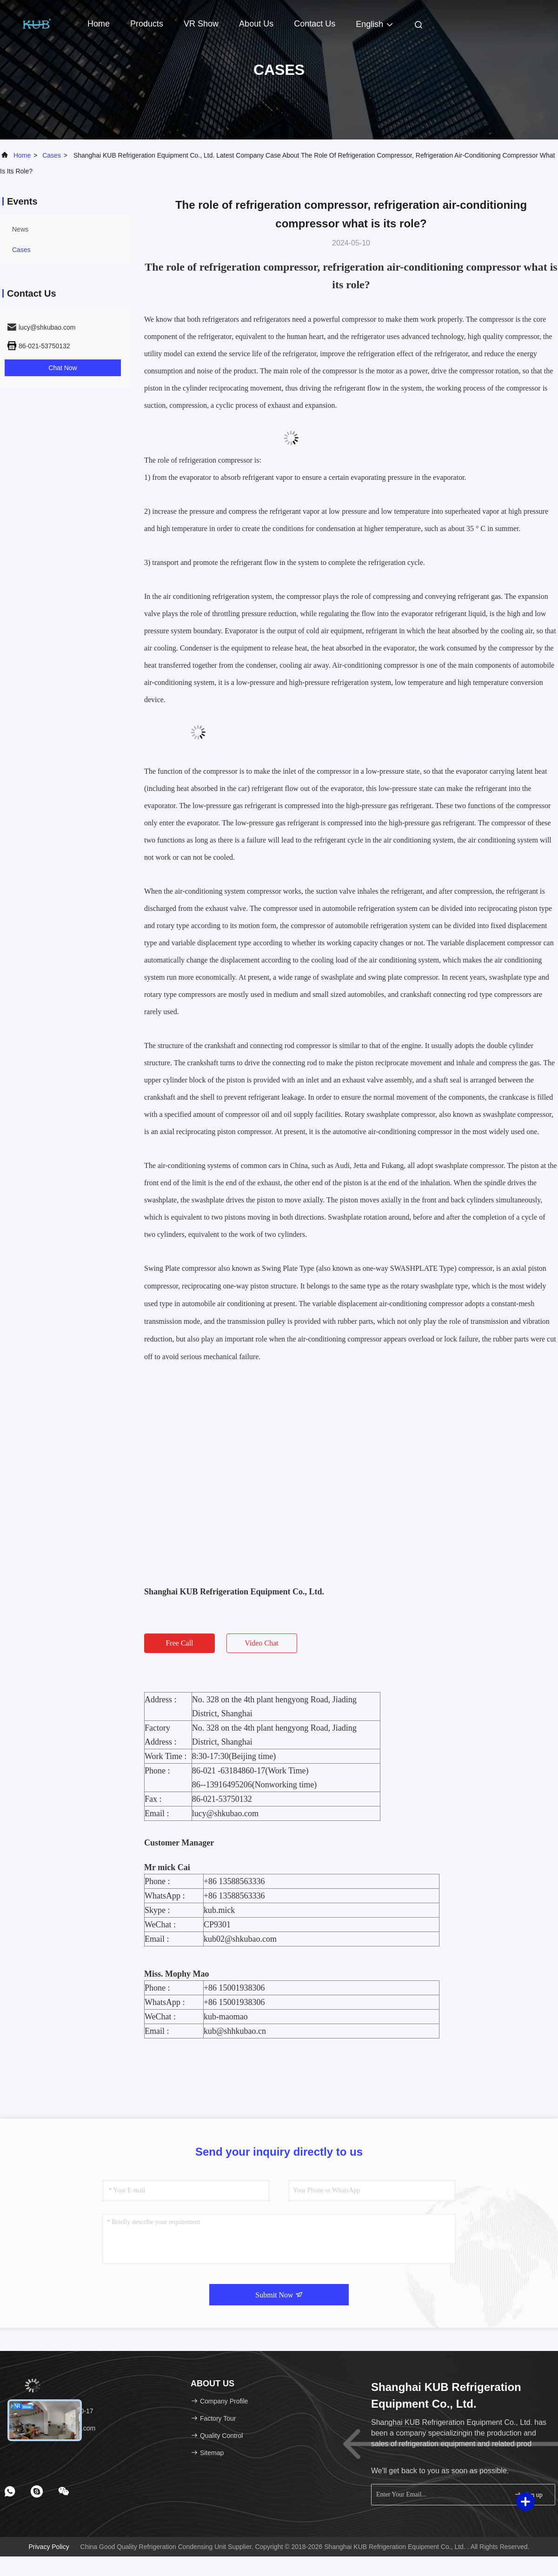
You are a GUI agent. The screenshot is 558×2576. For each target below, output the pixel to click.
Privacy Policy (49, 2546)
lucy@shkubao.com (225, 1813)
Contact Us (314, 23)
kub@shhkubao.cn (235, 2031)
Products (146, 23)
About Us (256, 23)
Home (98, 23)
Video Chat (261, 1643)
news (20, 229)
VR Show (201, 23)
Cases (51, 155)
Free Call (179, 1643)
